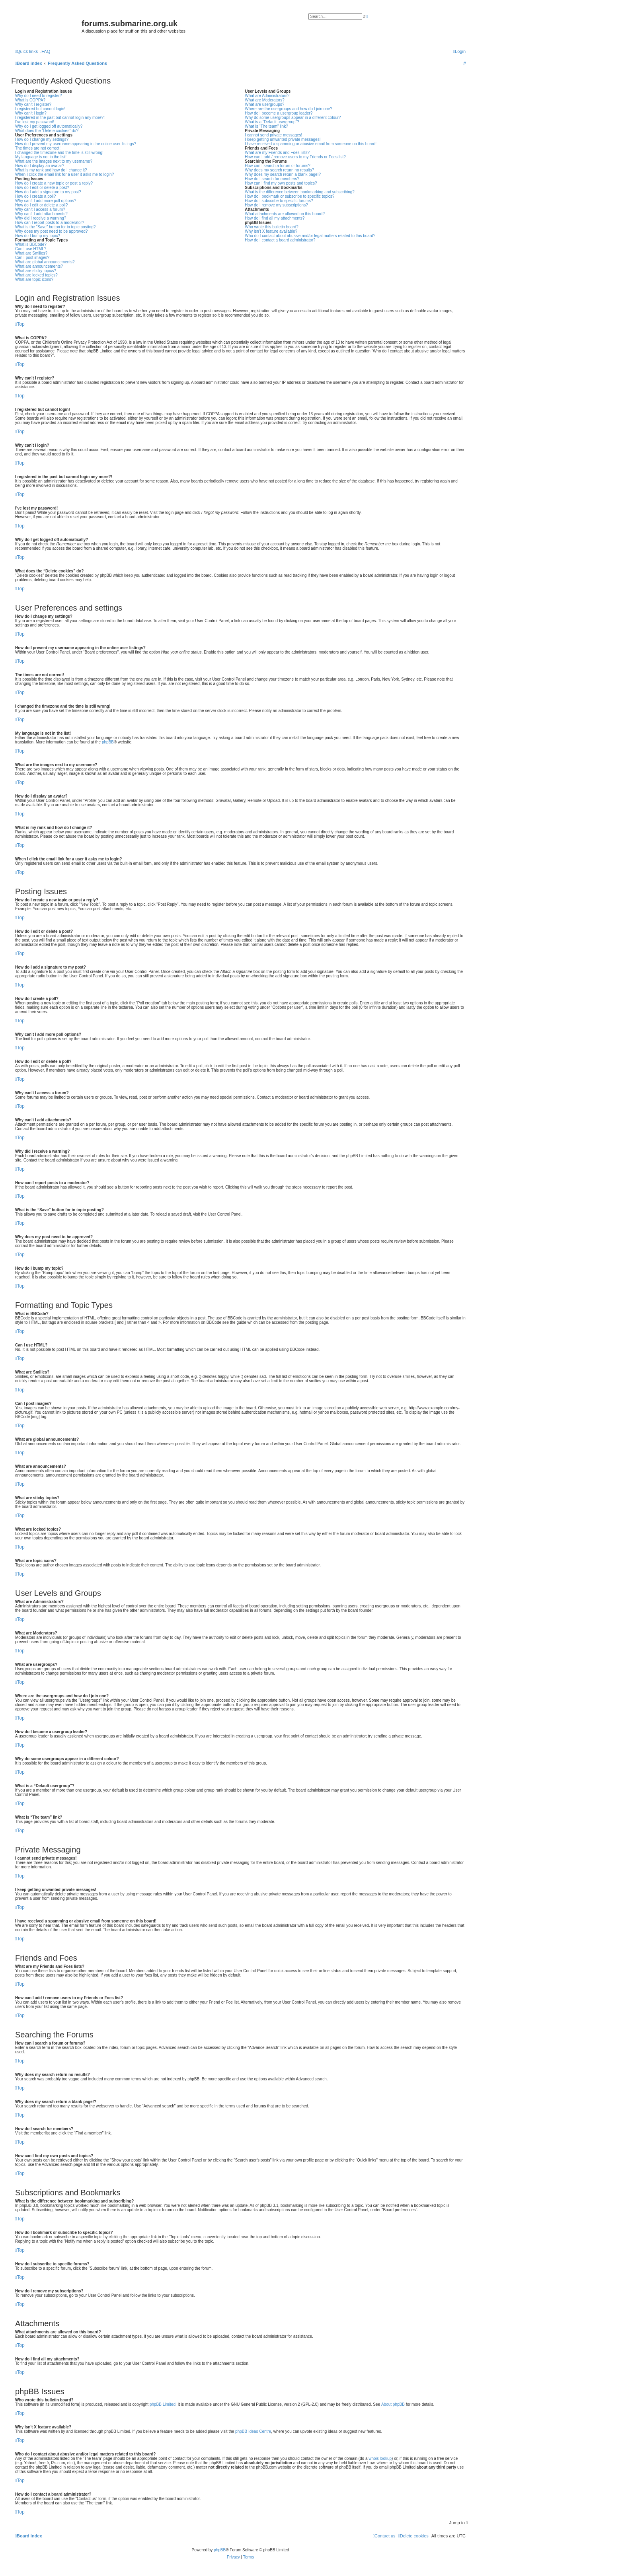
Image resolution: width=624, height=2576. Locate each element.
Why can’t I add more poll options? (45, 200)
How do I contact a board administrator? (280, 240)
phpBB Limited (163, 2404)
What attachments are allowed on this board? (285, 214)
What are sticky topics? (35, 270)
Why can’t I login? (31, 113)
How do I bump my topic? (37, 235)
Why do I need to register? (38, 95)
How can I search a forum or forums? (277, 165)
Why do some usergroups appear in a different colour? (293, 117)
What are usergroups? (264, 104)
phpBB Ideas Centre (253, 2431)
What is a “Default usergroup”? (272, 122)
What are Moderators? (265, 100)
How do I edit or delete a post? (42, 187)
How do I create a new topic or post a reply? (54, 183)
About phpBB (393, 2404)
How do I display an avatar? (39, 165)
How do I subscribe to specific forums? (279, 200)
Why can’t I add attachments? (41, 214)
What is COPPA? (30, 100)
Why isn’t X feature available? (271, 231)
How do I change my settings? (41, 139)
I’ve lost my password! (34, 122)
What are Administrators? (267, 95)
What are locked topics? (36, 275)
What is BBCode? (31, 244)
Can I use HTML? (30, 249)
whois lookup (380, 2458)
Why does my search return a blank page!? (283, 174)
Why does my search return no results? (279, 170)
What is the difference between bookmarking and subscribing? (300, 192)
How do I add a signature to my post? (48, 192)
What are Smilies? (31, 253)
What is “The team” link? (266, 126)
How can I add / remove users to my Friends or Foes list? (295, 157)
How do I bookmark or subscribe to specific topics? (289, 196)
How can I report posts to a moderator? (49, 222)
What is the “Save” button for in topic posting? (55, 227)
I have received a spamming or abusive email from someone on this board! (310, 144)
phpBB (108, 742)
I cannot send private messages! (273, 135)
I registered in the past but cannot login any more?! (60, 117)
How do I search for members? (272, 179)
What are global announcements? (45, 262)
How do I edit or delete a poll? (41, 205)
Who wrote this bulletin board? (271, 227)
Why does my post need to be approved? (51, 231)
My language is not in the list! (40, 157)
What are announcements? (39, 266)
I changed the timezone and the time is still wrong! (59, 152)
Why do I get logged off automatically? (48, 126)
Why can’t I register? (33, 104)
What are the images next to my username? (53, 161)
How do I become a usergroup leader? (278, 113)
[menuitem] (45, 51)
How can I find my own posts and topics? (281, 183)
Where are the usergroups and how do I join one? (288, 109)
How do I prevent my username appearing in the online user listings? (75, 144)
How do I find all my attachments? (274, 218)
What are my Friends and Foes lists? (277, 152)
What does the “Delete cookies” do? (46, 130)
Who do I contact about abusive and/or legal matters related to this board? (310, 235)
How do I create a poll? (35, 196)
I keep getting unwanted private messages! (282, 139)
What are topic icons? (34, 279)
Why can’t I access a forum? (40, 209)
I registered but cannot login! (40, 109)
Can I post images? (32, 257)
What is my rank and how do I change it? (51, 170)
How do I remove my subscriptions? (276, 205)
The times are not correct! (37, 148)
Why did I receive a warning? (40, 218)
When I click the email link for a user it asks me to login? (64, 174)
